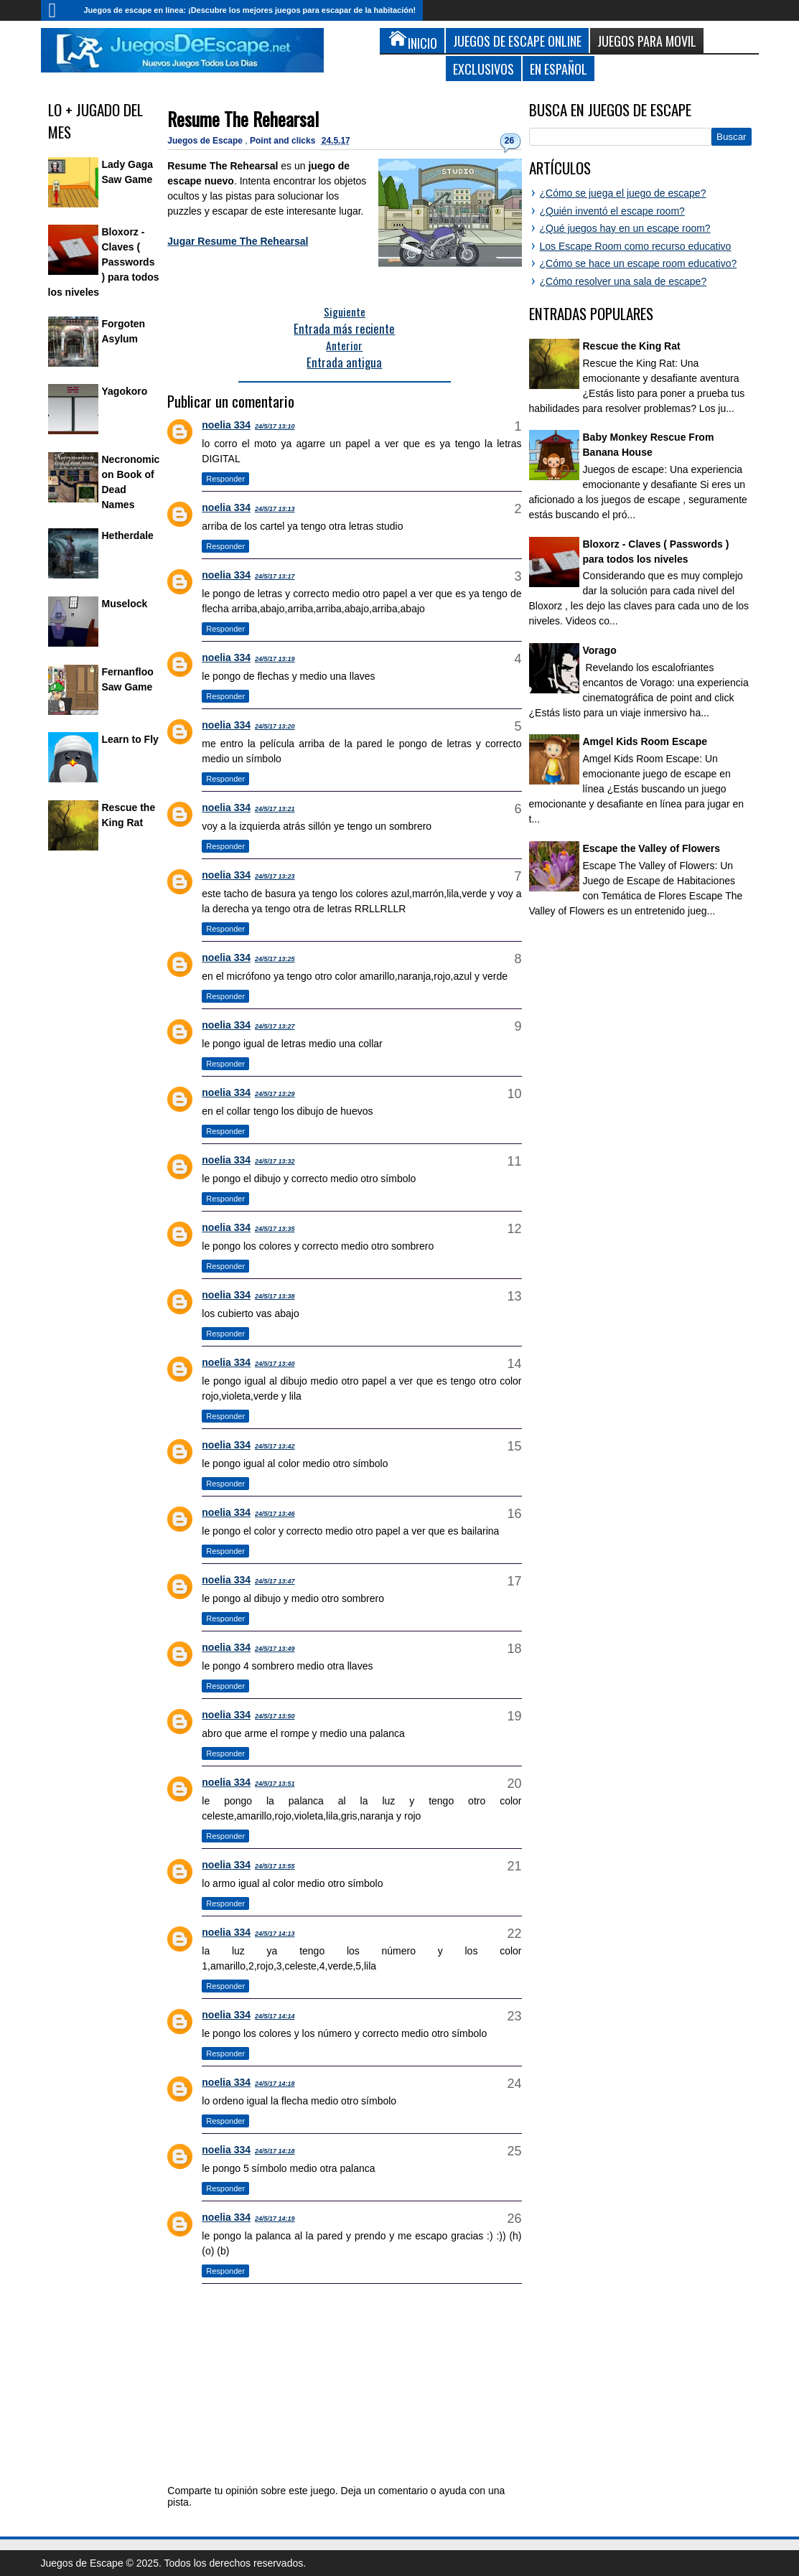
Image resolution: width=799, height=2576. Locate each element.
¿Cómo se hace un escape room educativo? (638, 263)
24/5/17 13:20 (275, 726)
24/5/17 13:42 (275, 1446)
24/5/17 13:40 (275, 1363)
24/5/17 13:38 (275, 1296)
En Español (558, 68)
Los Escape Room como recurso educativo (636, 246)
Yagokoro (125, 391)
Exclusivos (483, 68)
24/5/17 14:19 (275, 2218)
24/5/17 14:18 (275, 2083)
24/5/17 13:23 (275, 876)
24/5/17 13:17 (275, 576)
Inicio (59, 10)
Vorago (600, 650)
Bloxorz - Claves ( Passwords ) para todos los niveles (103, 262)
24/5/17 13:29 (275, 1093)
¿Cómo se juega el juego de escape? (623, 193)
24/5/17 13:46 (275, 1513)
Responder (225, 478)
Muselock (125, 603)
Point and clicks (284, 141)
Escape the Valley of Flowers (651, 848)
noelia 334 (226, 425)
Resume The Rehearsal (243, 119)
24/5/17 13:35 (275, 1228)
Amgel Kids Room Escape (645, 741)
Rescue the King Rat (632, 346)
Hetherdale (128, 535)
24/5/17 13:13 (275, 508)
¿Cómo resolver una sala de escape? (623, 281)
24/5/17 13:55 (275, 1866)
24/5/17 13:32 (275, 1161)
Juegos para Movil (646, 40)
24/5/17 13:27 (275, 1026)
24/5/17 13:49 (275, 1648)
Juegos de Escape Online (517, 40)
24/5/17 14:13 (275, 1933)
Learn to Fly (130, 739)
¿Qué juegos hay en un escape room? (625, 228)
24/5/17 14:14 (275, 2016)
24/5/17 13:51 (275, 1783)
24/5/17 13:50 (275, 1716)
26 (509, 141)
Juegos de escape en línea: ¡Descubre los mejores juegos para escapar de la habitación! (250, 10)
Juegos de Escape (206, 141)
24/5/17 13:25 (275, 959)
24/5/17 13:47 (275, 1581)
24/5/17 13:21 (275, 808)
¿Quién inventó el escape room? (612, 211)
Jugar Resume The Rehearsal (237, 241)
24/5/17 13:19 (275, 658)
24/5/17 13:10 (275, 426)
